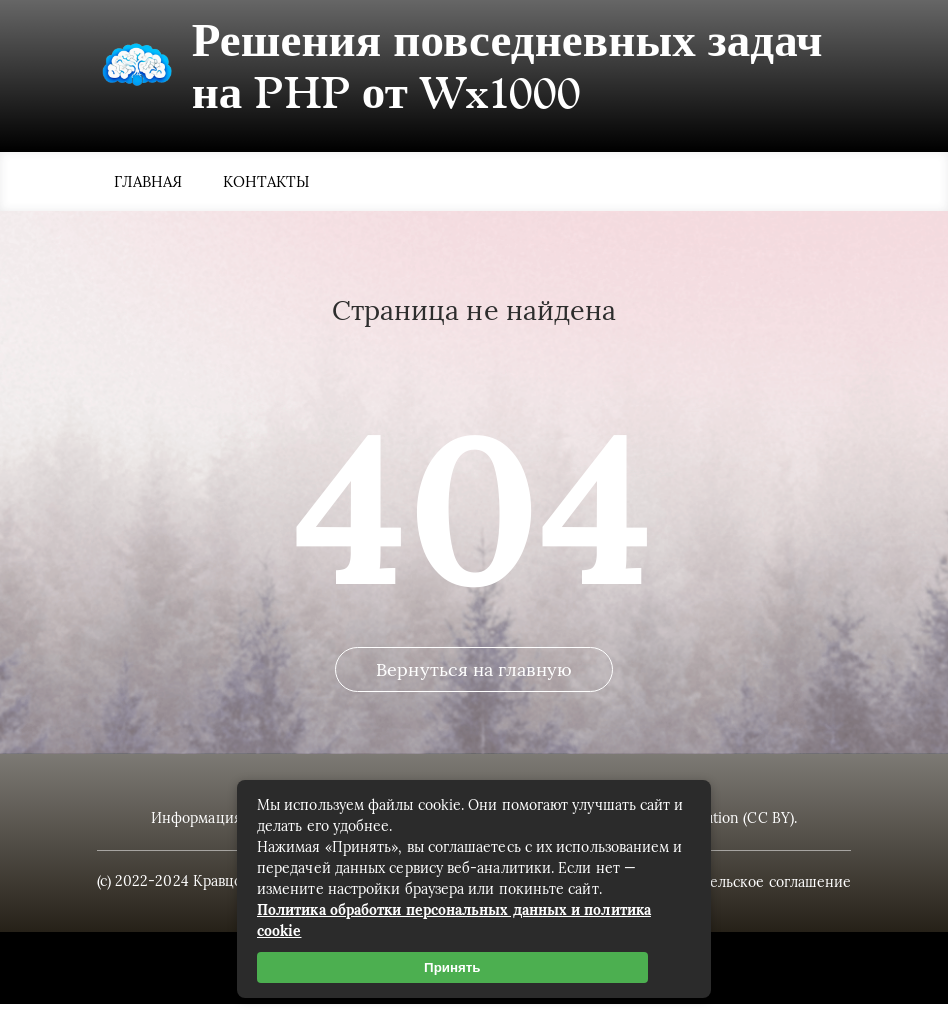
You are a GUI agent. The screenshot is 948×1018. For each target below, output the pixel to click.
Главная (148, 183)
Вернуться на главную (474, 688)
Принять (452, 967)
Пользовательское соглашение (738, 896)
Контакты (266, 183)
